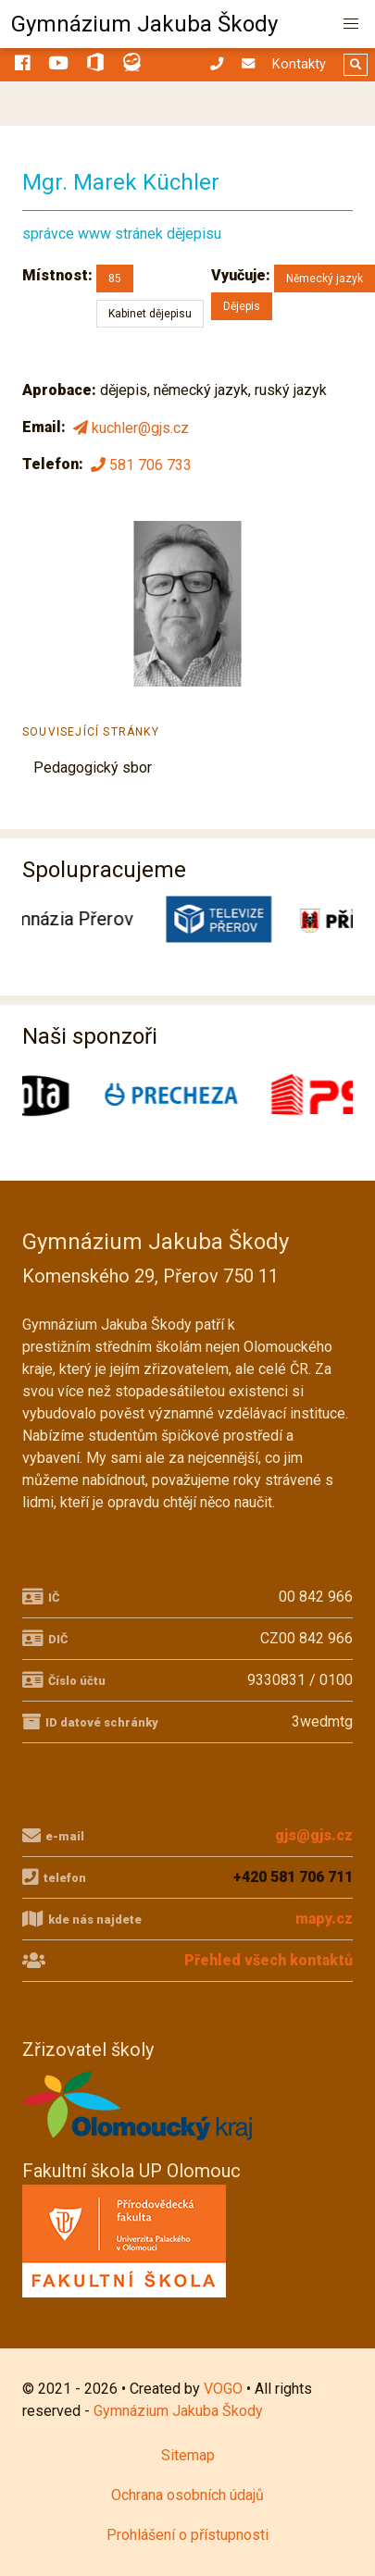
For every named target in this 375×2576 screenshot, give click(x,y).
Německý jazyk (324, 278)
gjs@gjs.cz (314, 1835)
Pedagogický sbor (92, 767)
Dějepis (241, 306)
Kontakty (299, 64)
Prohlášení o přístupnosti (187, 2535)
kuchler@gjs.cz (129, 428)
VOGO (223, 2388)
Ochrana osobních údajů (187, 2495)
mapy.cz (324, 1918)
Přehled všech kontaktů (268, 1960)
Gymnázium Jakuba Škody (144, 24)
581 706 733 (139, 464)
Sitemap (188, 2455)
